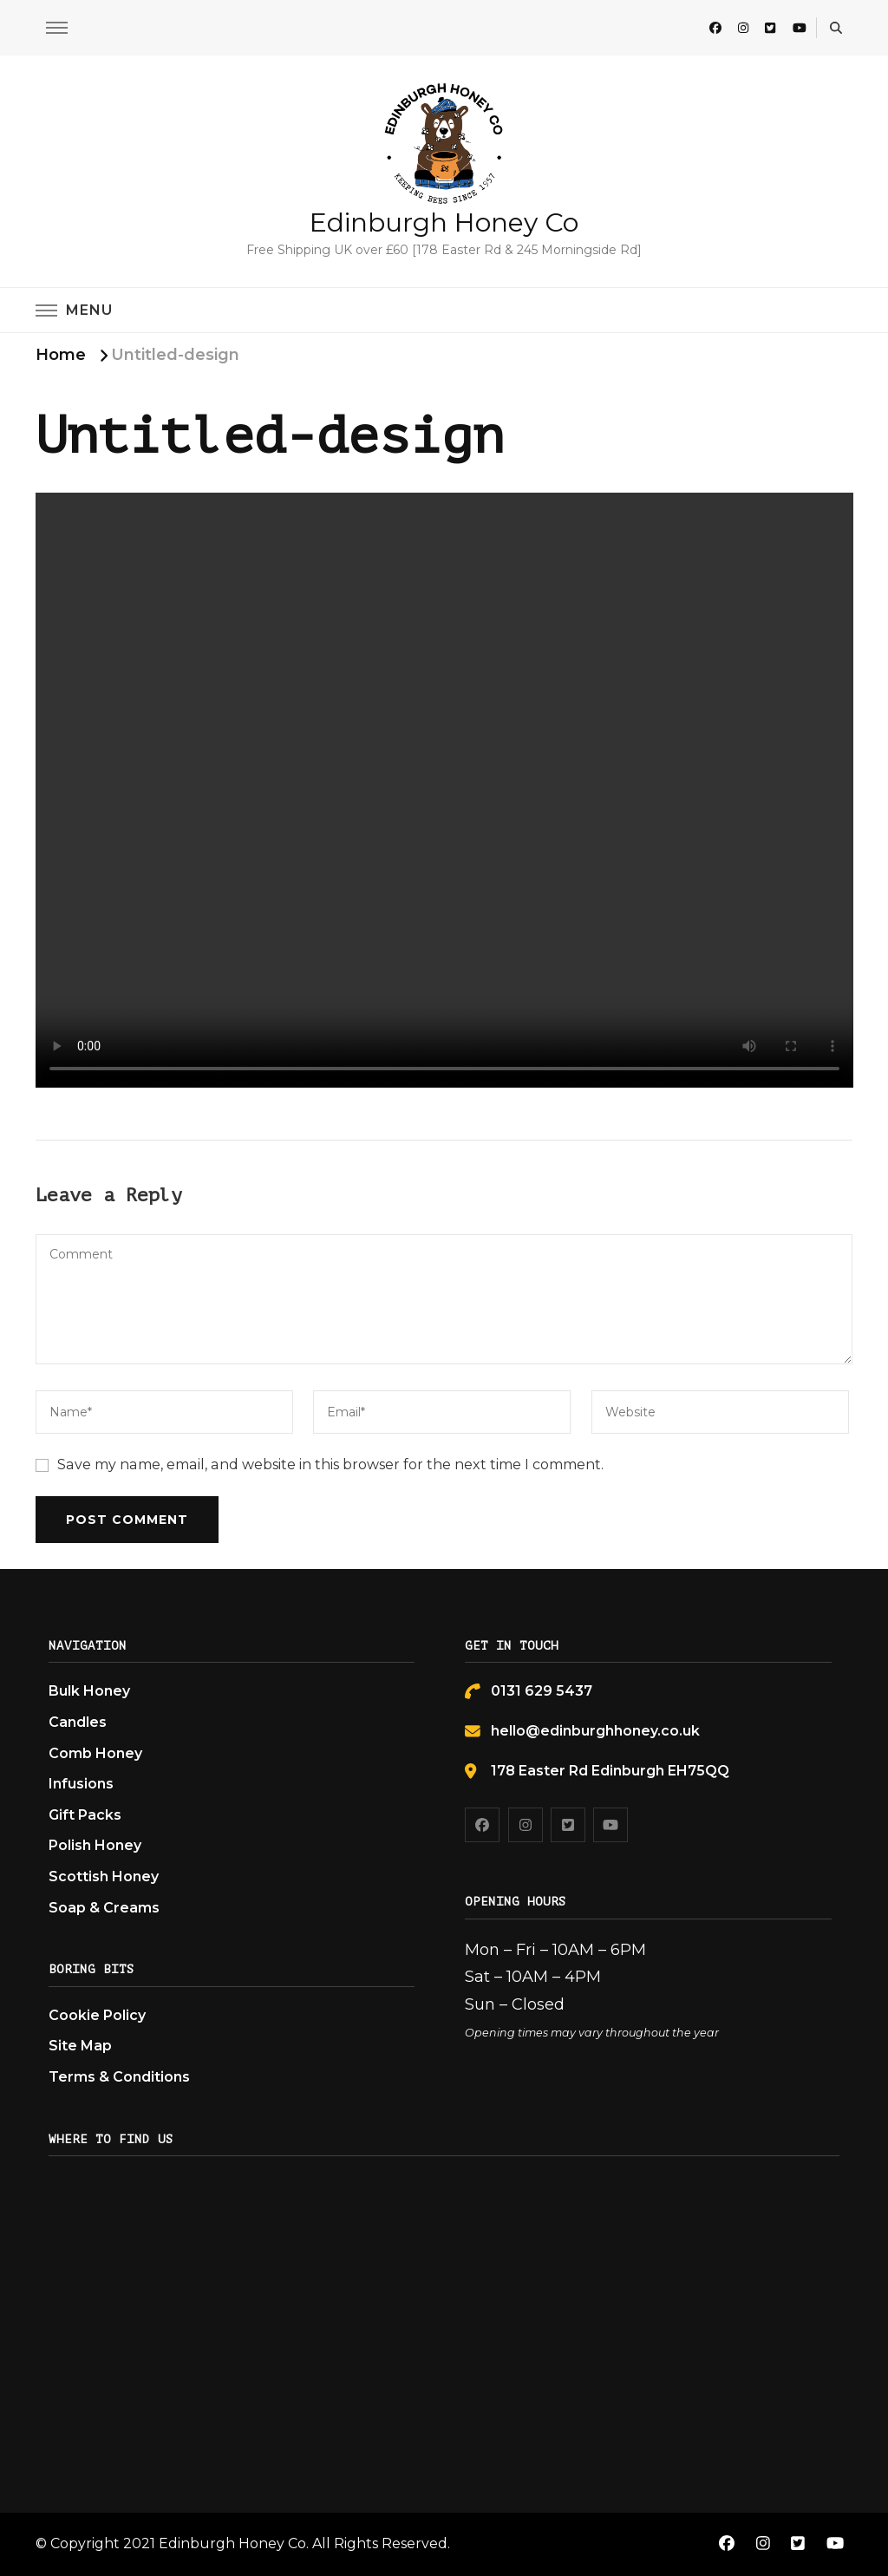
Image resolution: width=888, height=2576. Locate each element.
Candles (78, 1722)
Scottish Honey (104, 1876)
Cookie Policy (97, 2015)
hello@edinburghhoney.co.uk (595, 1731)
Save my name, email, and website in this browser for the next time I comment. (330, 1464)
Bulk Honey (89, 1691)
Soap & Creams (104, 1907)
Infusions (81, 1783)
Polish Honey (95, 1845)
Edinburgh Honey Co (444, 222)
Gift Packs (85, 1815)
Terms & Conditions (119, 2077)
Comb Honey (95, 1753)
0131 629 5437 (541, 1691)
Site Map (80, 2045)
